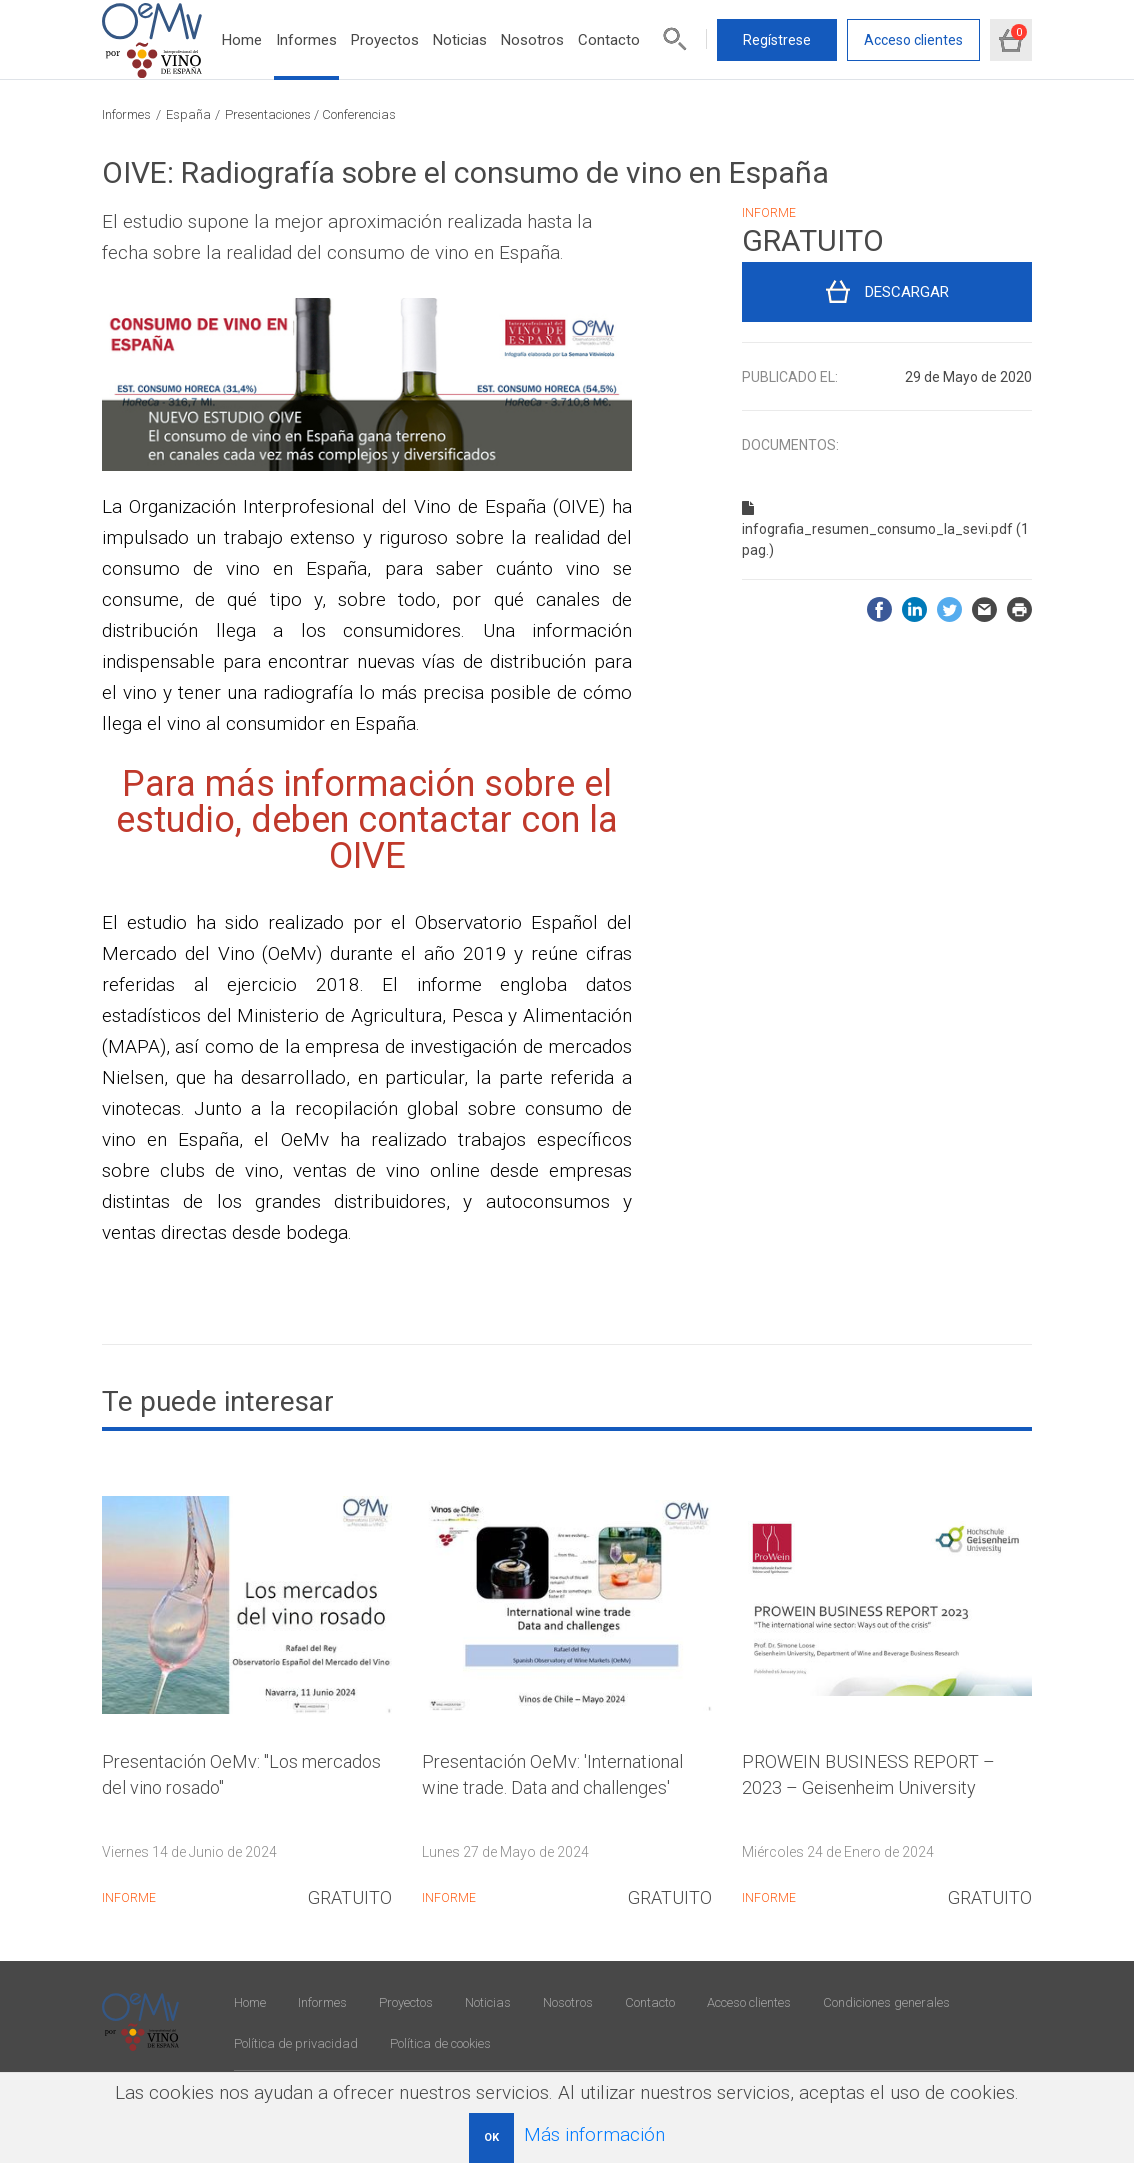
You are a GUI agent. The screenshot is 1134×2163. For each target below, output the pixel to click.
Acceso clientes (913, 40)
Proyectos (385, 40)
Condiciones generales (886, 2002)
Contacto (609, 40)
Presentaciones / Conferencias (310, 114)
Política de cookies (440, 2043)
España (188, 114)
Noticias (460, 40)
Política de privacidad (296, 2043)
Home (242, 40)
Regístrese (777, 40)
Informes (306, 40)
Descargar (907, 292)
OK (491, 2137)
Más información (594, 2134)
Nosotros (532, 40)
